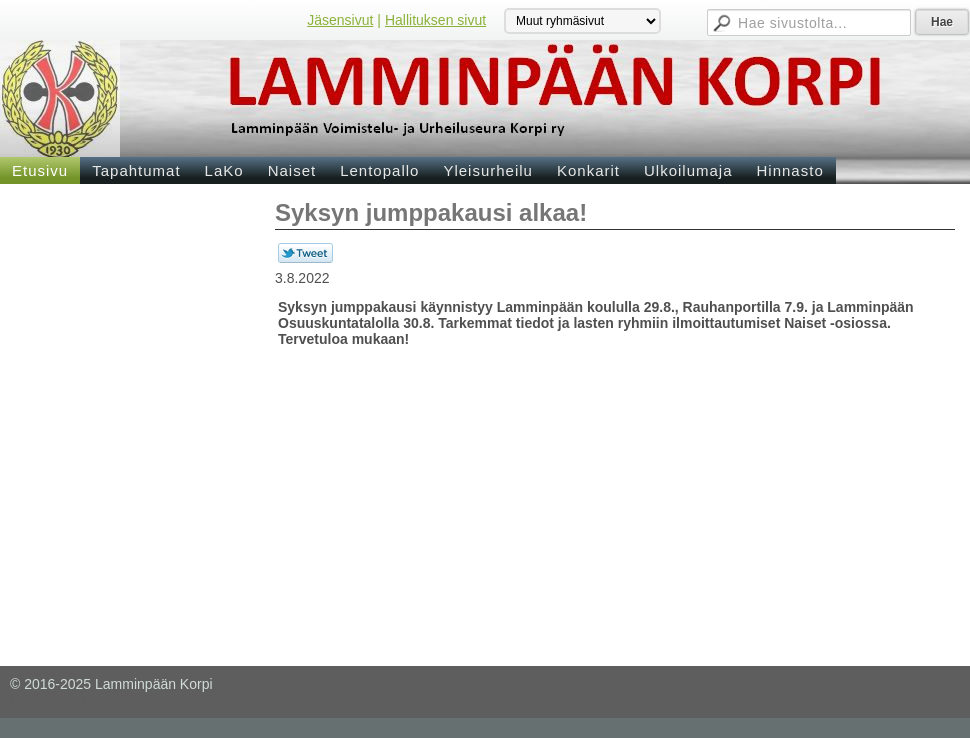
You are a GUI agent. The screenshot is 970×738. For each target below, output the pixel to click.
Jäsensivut (340, 20)
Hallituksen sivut (435, 20)
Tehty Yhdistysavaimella (885, 700)
